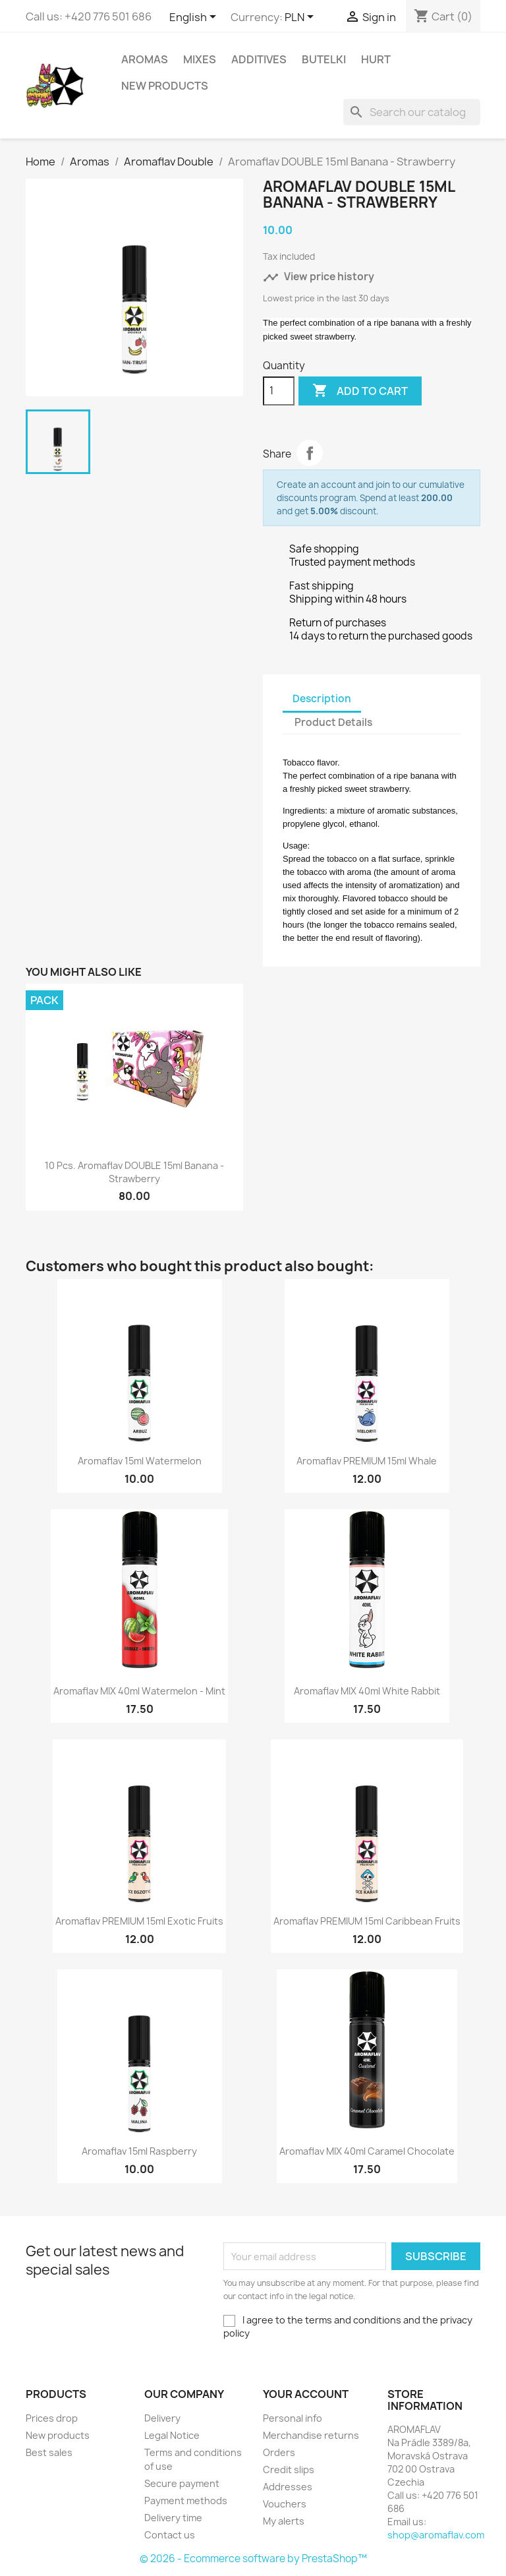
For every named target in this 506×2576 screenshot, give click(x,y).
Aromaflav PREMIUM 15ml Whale (366, 1460)
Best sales (49, 2452)
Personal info (292, 2418)
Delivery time (173, 2517)
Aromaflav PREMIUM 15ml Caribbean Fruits (367, 1921)
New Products (164, 85)
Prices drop (52, 2418)
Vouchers (284, 2504)
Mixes (199, 59)
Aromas (144, 59)
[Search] (411, 112)
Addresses (287, 2486)
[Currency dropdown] (301, 18)
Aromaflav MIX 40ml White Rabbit (367, 1691)
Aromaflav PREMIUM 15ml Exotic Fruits (139, 1921)
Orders (279, 2452)
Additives (259, 59)
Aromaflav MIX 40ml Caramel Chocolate (367, 2151)
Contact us (169, 2535)
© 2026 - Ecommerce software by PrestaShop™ (253, 2558)
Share (309, 453)
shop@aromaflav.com (435, 2535)
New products (58, 2435)
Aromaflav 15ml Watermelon (140, 1460)
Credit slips (288, 2469)
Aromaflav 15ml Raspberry (139, 2151)
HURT (376, 59)
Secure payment (181, 2483)
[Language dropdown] (195, 18)
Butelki (324, 59)
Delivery (162, 2418)
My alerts (283, 2521)
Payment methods (185, 2500)
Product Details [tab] (333, 722)
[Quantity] (279, 390)
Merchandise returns (311, 2435)
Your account (306, 2394)
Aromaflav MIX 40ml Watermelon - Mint (139, 1691)
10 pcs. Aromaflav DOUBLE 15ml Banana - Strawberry (134, 1172)
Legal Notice (172, 2435)
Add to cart (360, 391)
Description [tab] (322, 698)
